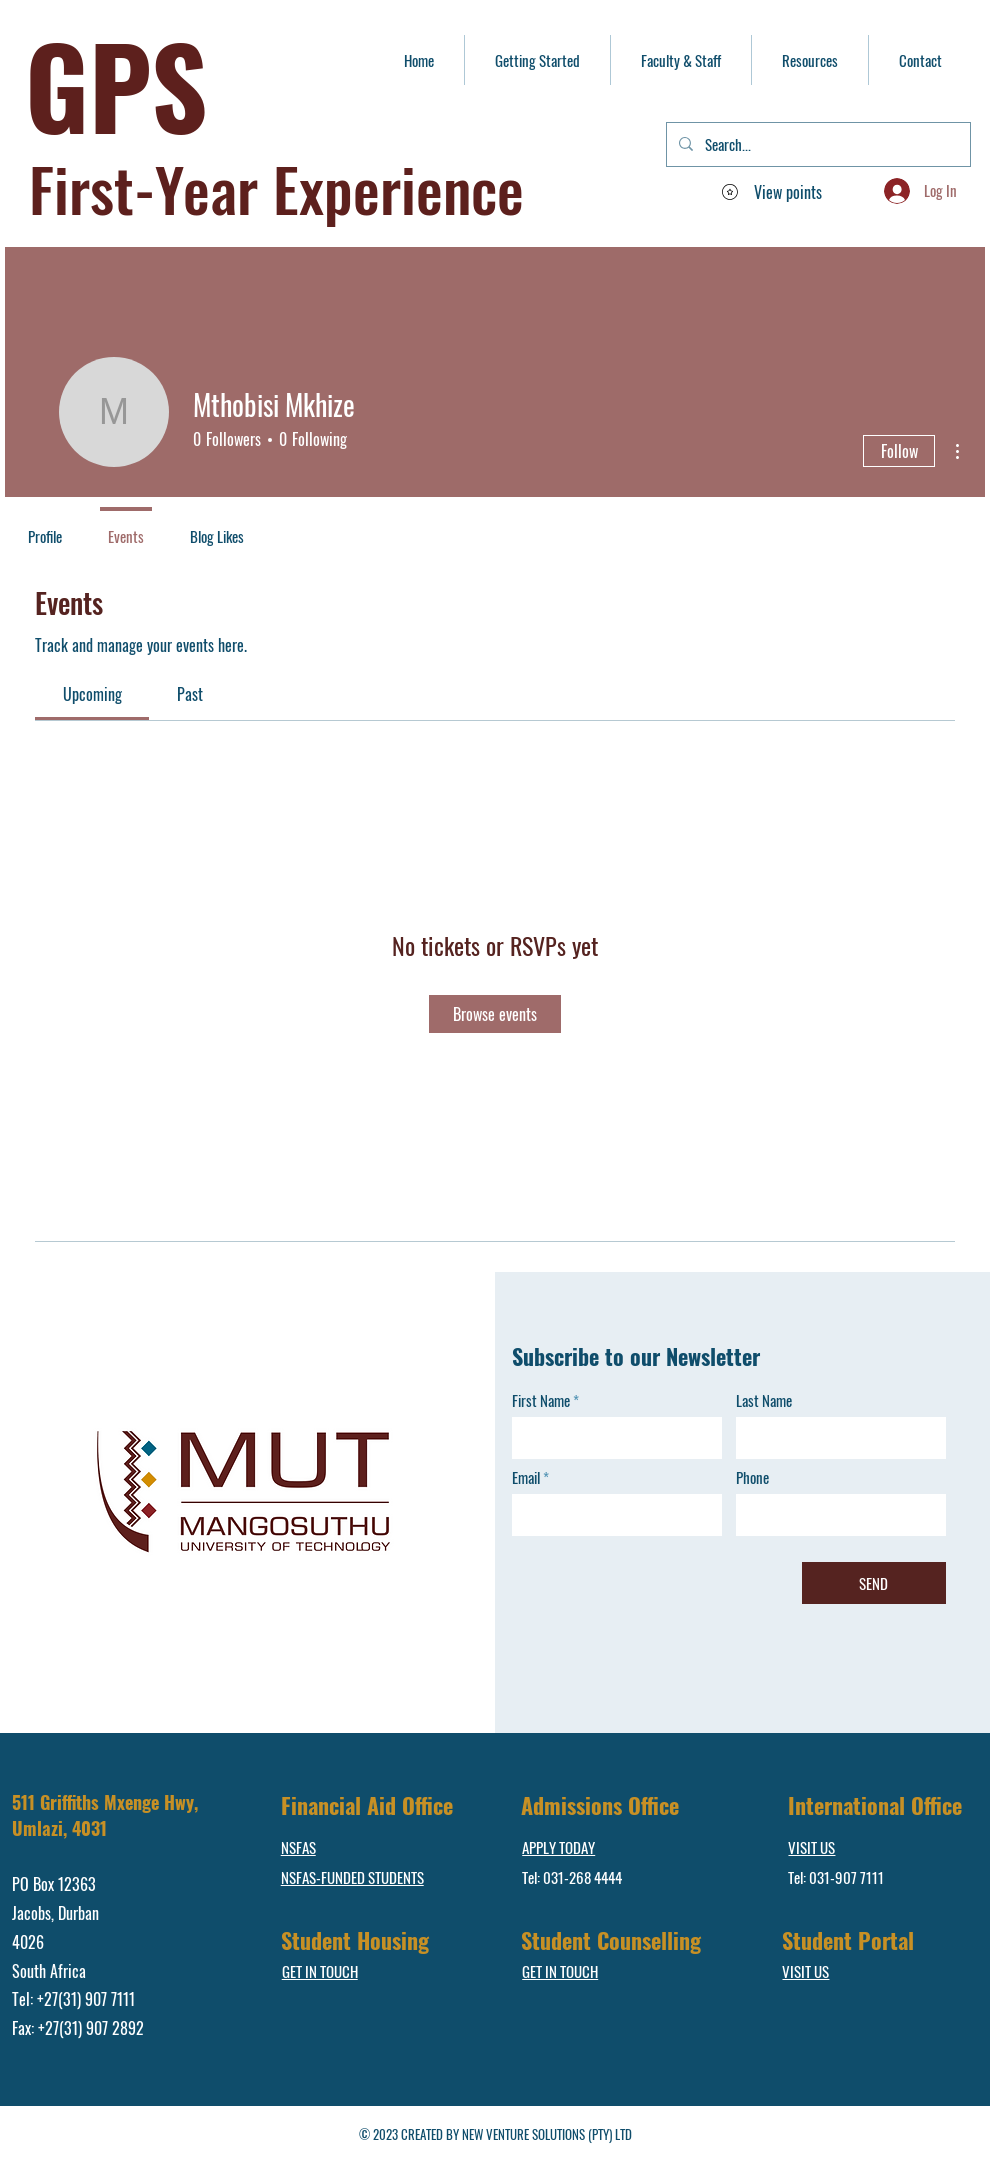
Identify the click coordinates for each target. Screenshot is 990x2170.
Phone (752, 1477)
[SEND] (874, 1583)
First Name (541, 1400)
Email (526, 1477)
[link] (92, 694)
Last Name (764, 1400)
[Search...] (816, 144)
